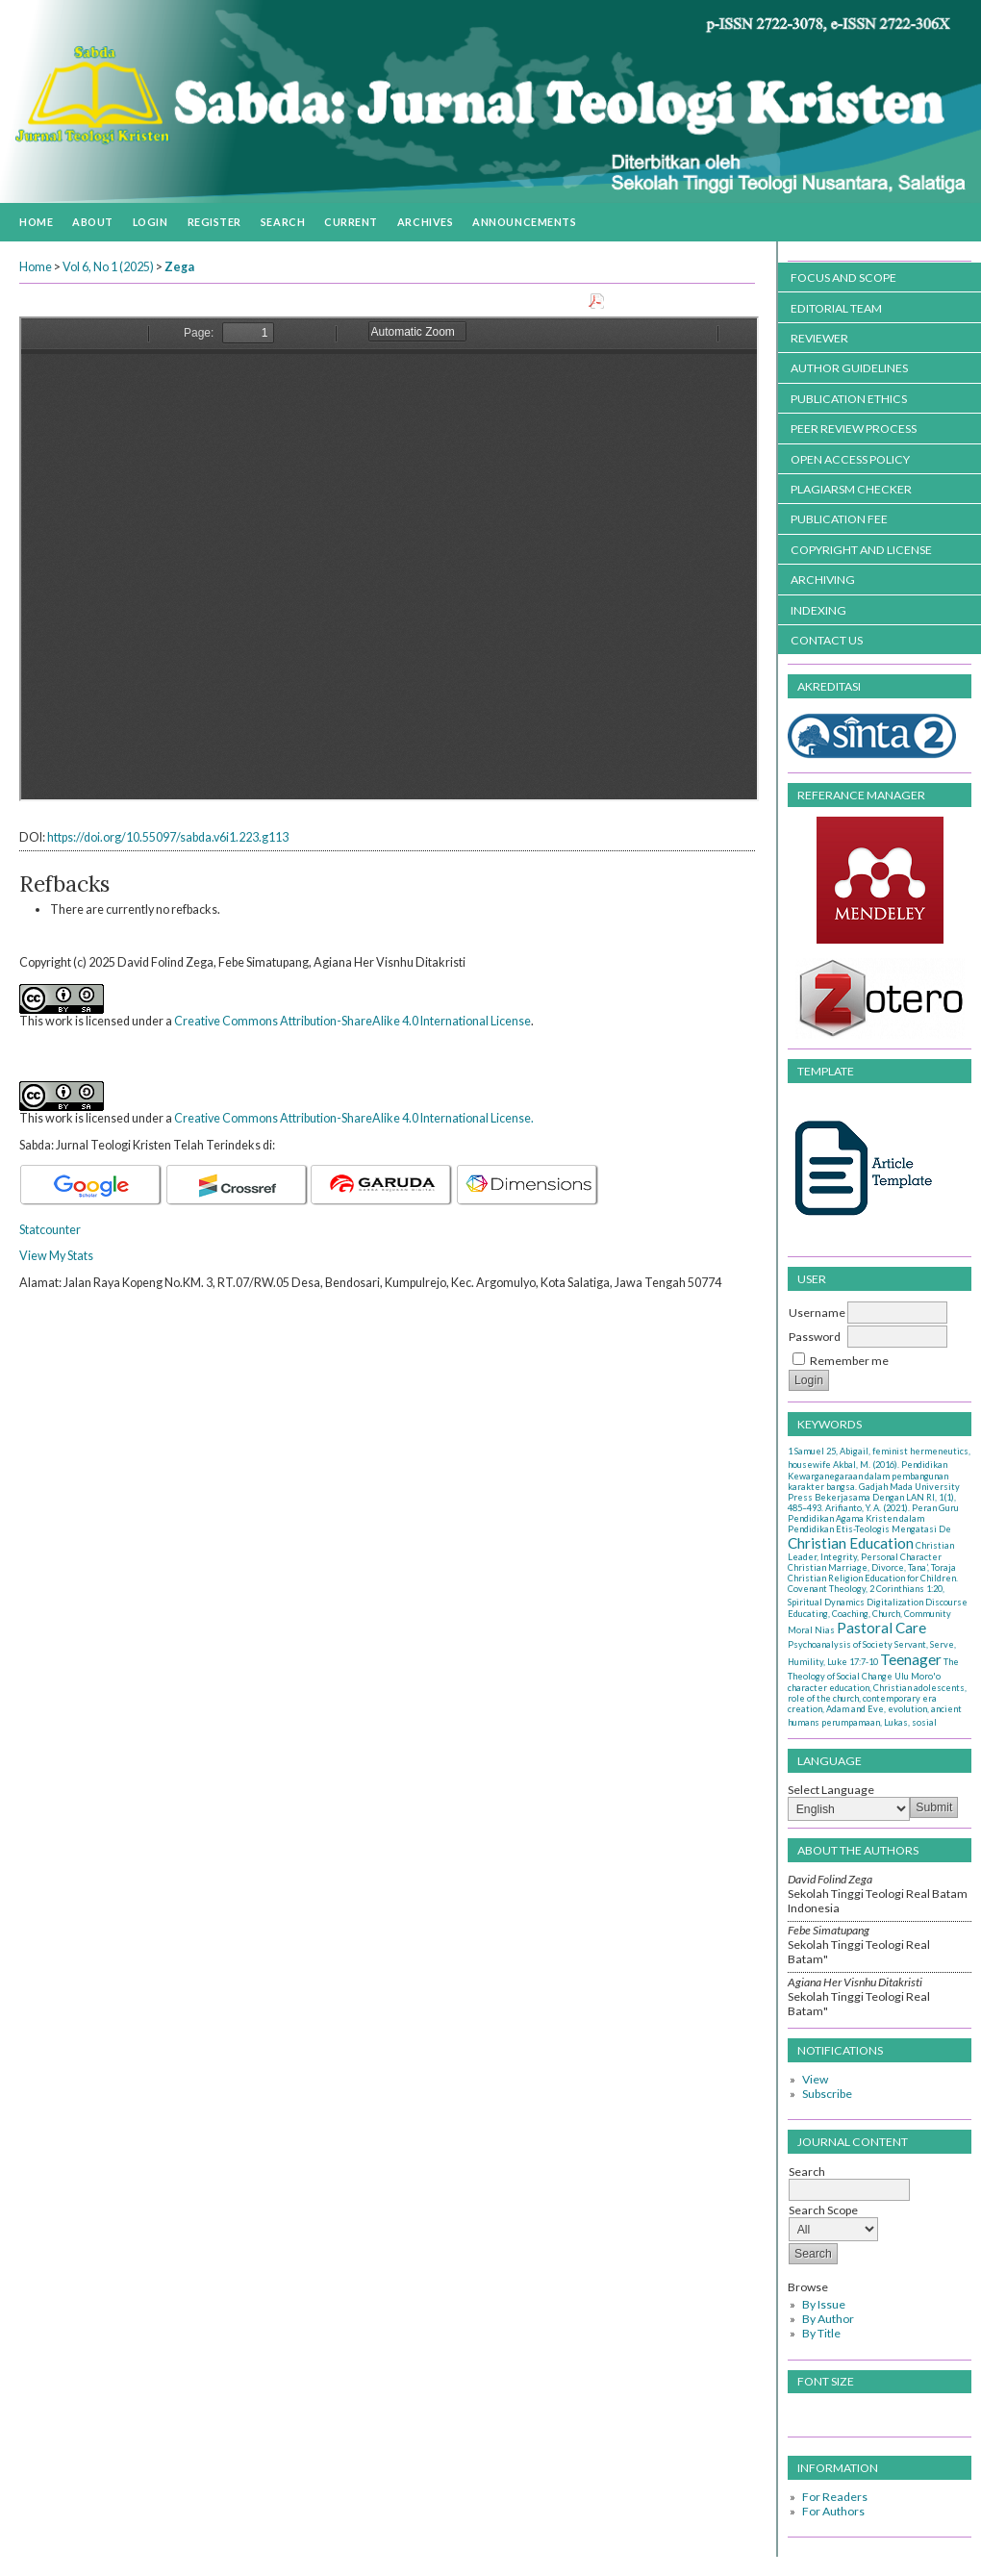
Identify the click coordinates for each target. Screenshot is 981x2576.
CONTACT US (827, 640)
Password (815, 1336)
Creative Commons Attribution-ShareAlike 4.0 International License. (354, 1118)
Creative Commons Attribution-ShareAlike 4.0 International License (352, 1021)
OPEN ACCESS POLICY (850, 459)
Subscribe (827, 2093)
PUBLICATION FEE (839, 519)
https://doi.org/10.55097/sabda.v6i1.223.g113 (168, 837)
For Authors (833, 2511)
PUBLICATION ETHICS (849, 398)
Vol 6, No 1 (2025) (108, 267)
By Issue (823, 2304)
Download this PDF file (668, 303)
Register (214, 221)
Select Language (831, 1789)
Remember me (849, 1360)
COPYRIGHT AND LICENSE (861, 550)
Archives (425, 221)
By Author (828, 2318)
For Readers (835, 2496)
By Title (821, 2333)
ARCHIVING (823, 579)
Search (283, 221)
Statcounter (50, 1230)
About (92, 221)
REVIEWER (819, 338)
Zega (179, 267)
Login (150, 221)
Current (351, 221)
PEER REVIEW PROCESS (854, 428)
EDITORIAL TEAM (836, 308)
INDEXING (818, 610)
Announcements (524, 221)
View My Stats (56, 1256)
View (815, 2079)
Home (36, 221)
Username (817, 1312)
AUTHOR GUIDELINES (849, 368)
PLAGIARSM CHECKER (851, 489)
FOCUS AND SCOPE (843, 277)
